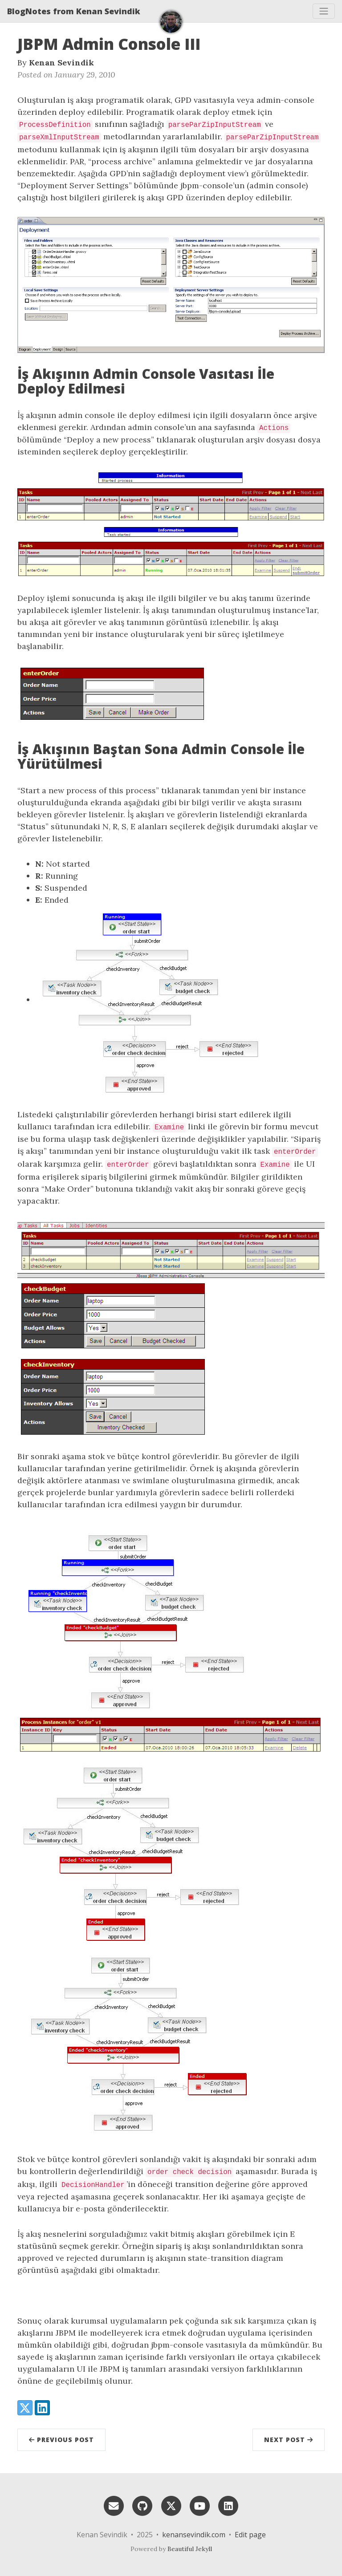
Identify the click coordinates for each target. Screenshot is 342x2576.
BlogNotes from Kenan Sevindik (73, 11)
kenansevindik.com (193, 2534)
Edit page (250, 2534)
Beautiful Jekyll (189, 2549)
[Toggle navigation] (324, 11)
